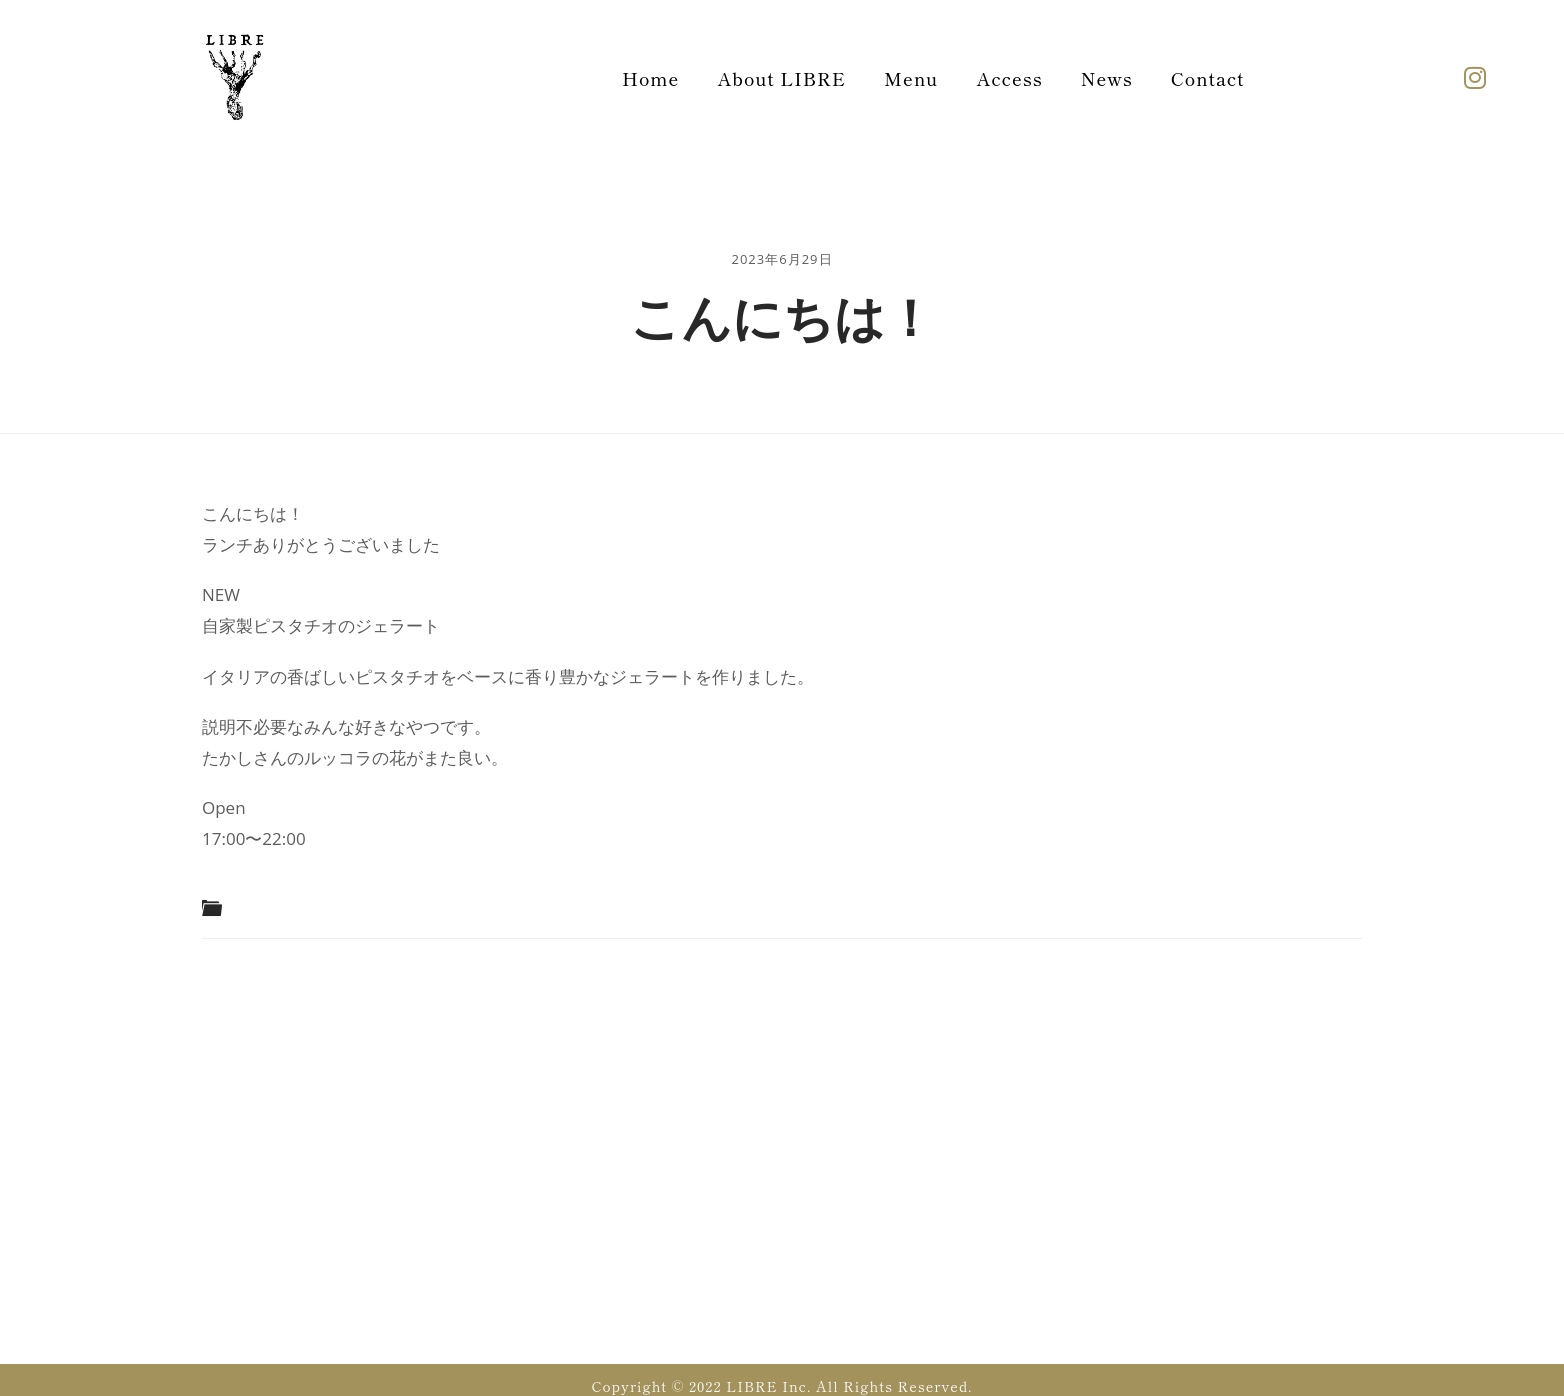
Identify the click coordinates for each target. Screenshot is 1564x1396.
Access (1009, 78)
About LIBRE (781, 78)
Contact (1208, 78)
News (1107, 78)
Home (650, 78)
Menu (911, 78)
